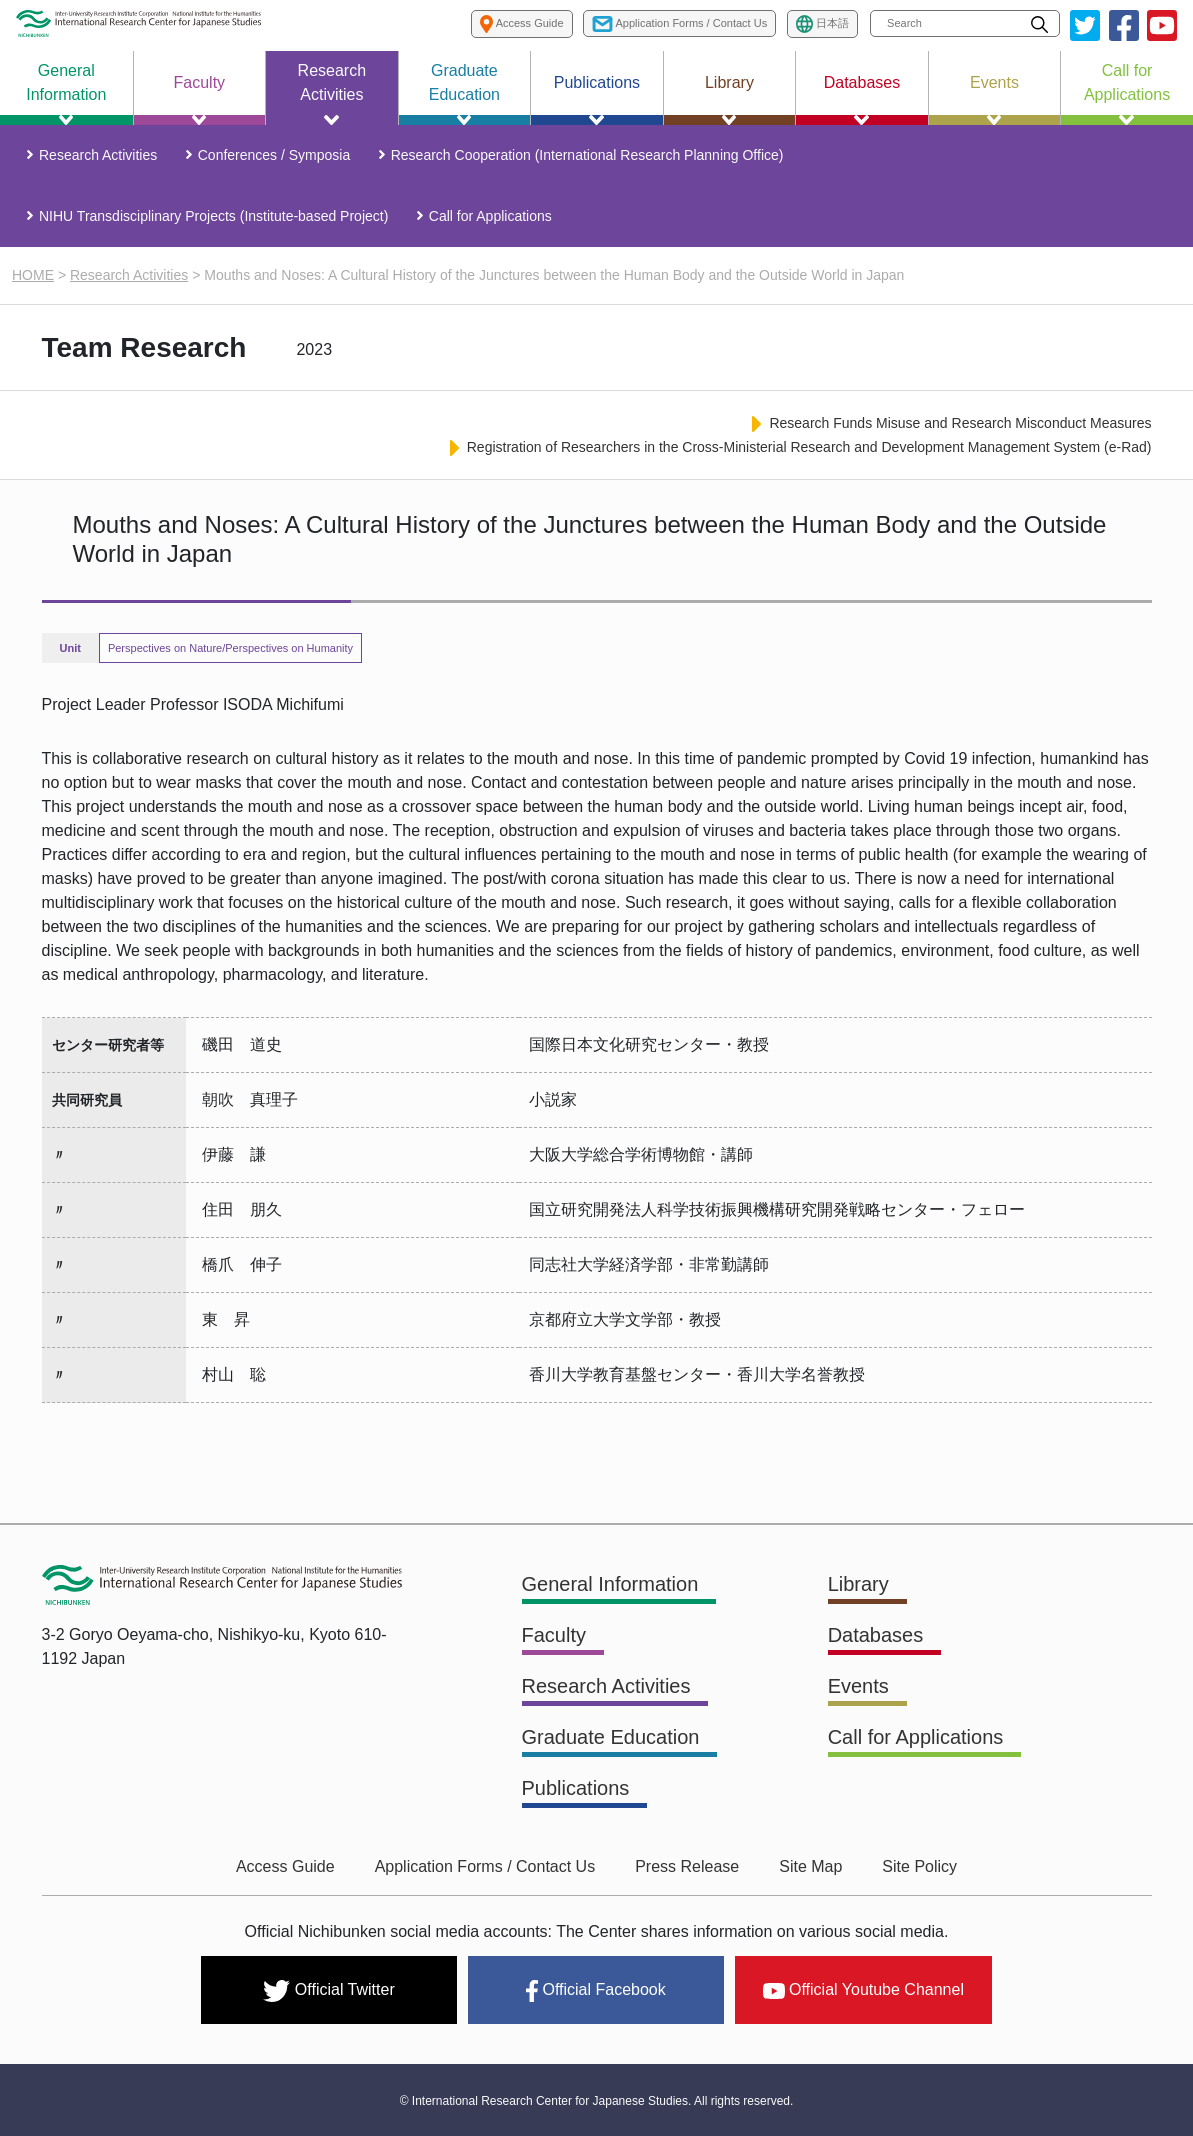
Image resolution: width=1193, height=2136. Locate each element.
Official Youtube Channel (863, 1989)
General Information (610, 1584)
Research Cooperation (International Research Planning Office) (587, 155)
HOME (33, 275)
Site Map (810, 1866)
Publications (576, 1788)
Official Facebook (595, 1991)
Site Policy (919, 1866)
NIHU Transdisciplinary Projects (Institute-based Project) (213, 216)
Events (858, 1686)
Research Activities (98, 155)
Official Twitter (328, 1991)
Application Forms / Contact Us (485, 1866)
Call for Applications (490, 216)
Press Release (687, 1866)
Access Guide (285, 1866)
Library (858, 1584)
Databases (876, 1635)
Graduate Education (611, 1737)
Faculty (554, 1635)
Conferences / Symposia (274, 155)
